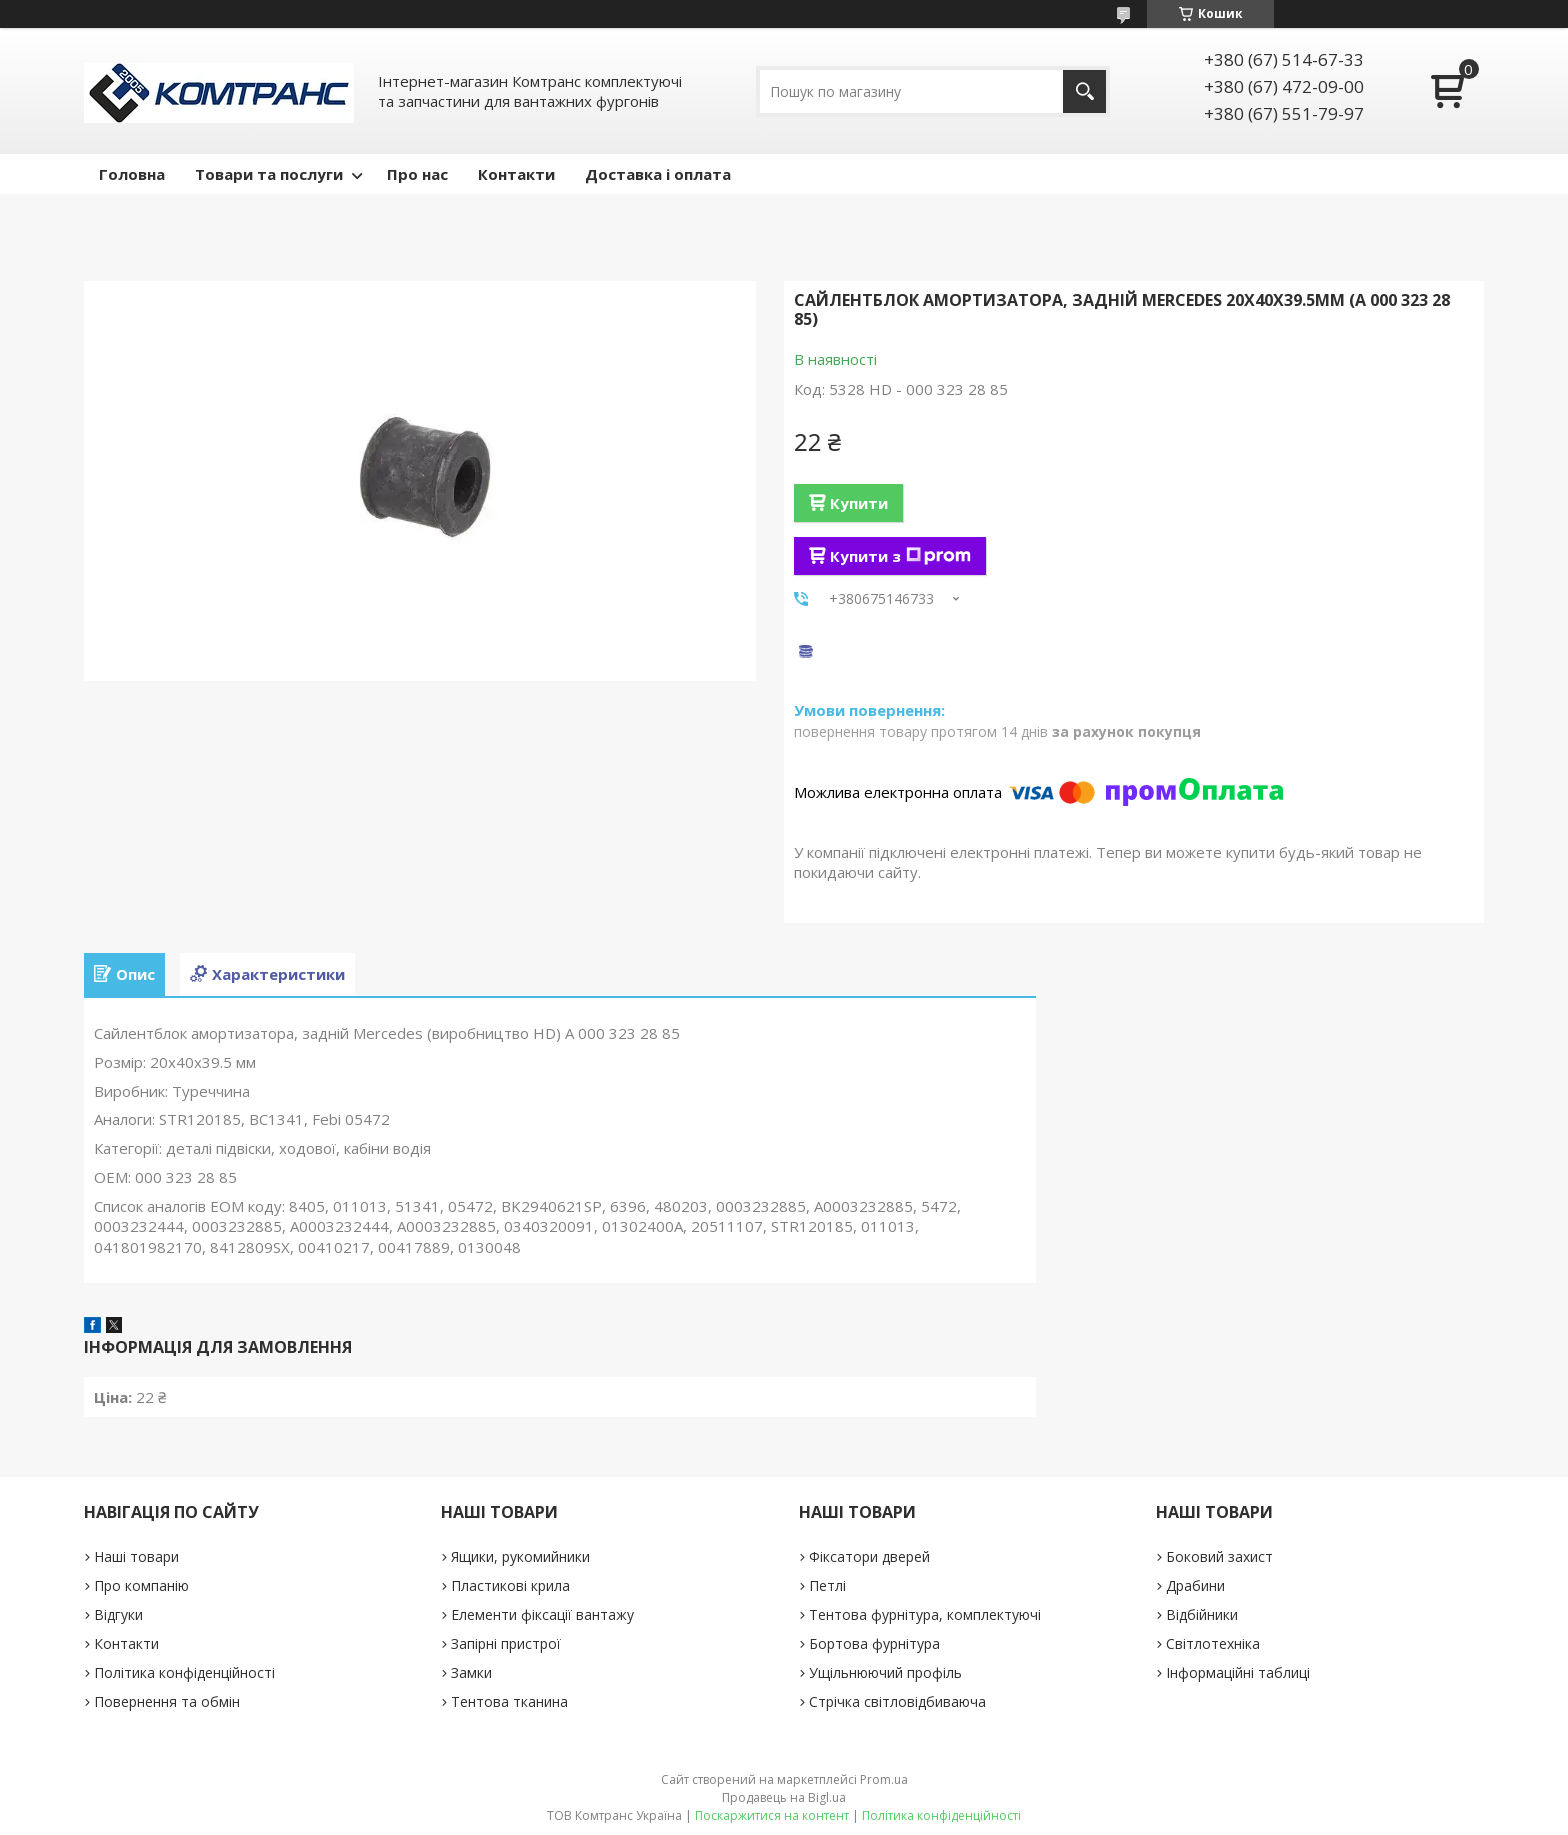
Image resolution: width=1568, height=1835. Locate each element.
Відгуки (118, 1614)
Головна (132, 174)
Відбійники (1202, 1614)
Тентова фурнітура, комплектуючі (925, 1614)
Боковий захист (1219, 1556)
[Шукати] (1084, 91)
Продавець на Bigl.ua (784, 1797)
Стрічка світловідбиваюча (897, 1701)
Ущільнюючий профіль (885, 1672)
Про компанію (141, 1585)
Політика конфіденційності (184, 1672)
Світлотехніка (1213, 1643)
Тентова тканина (509, 1701)
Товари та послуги (269, 174)
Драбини (1195, 1585)
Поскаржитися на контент (772, 1815)
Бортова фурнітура (874, 1643)
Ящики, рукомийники (520, 1556)
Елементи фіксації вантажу (542, 1614)
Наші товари (136, 1556)
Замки (471, 1672)
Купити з (900, 556)
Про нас (417, 174)
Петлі (827, 1585)
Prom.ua (884, 1779)
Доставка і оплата (658, 174)
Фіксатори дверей (869, 1556)
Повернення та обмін (167, 1701)
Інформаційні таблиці (1238, 1672)
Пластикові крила (510, 1585)
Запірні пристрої (506, 1643)
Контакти (516, 174)
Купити (859, 503)
